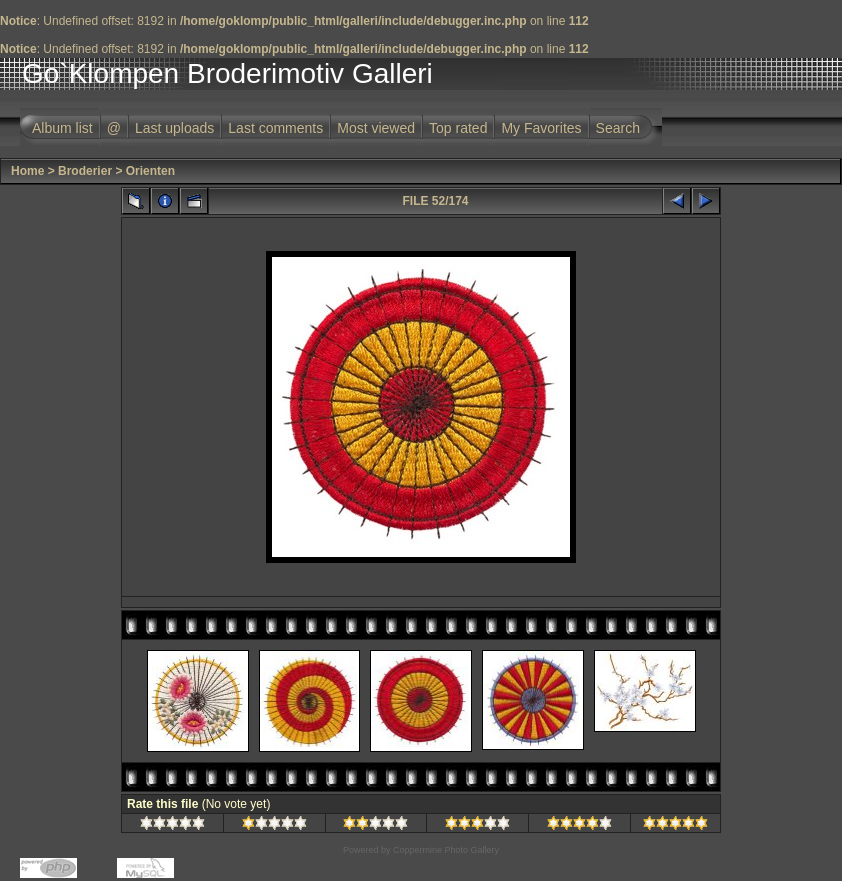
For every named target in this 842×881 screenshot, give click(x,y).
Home (27, 171)
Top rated (458, 128)
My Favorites (541, 128)
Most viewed (376, 128)
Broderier (85, 171)
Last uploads (174, 128)
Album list (62, 128)
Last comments (275, 128)
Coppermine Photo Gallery (446, 850)
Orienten (150, 171)
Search (618, 128)
